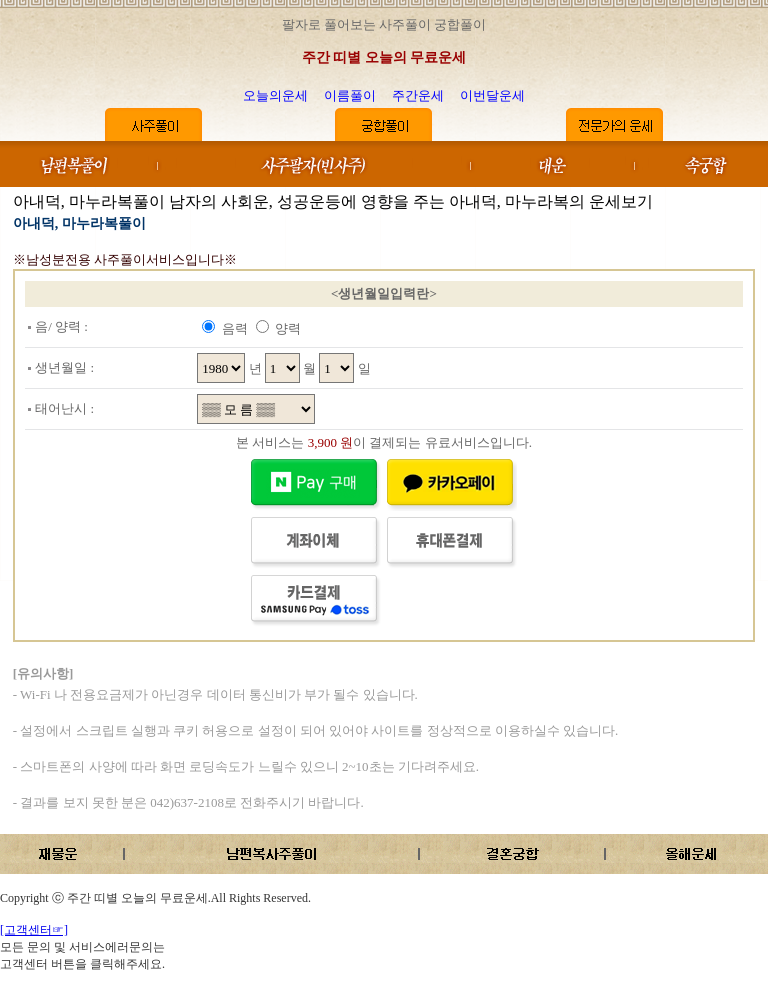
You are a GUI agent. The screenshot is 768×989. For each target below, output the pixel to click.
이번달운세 (492, 95)
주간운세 (418, 95)
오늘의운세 (275, 95)
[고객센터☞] (34, 930)
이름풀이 (350, 95)
